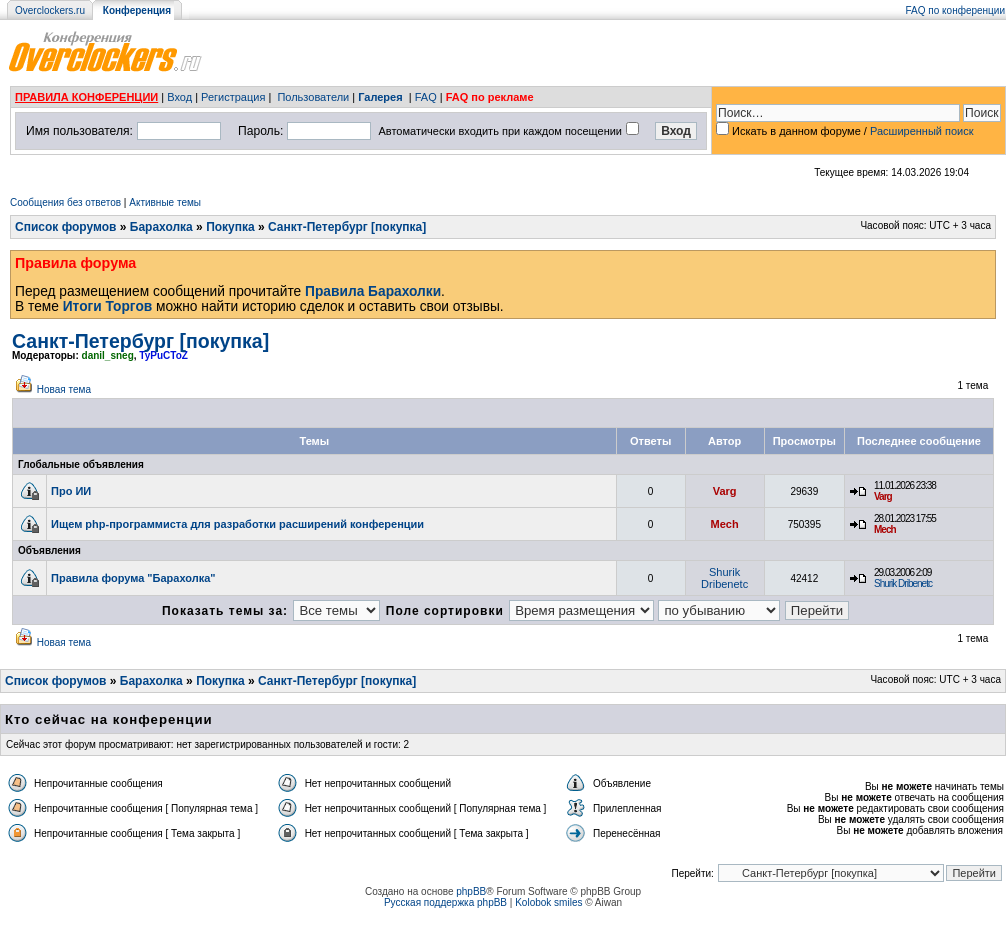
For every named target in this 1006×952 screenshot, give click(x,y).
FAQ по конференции (955, 10)
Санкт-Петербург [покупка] (347, 227)
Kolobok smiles (548, 902)
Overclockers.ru (50, 10)
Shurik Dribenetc (724, 578)
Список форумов (65, 227)
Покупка (230, 227)
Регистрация (233, 97)
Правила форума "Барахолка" (133, 578)
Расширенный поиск (922, 131)
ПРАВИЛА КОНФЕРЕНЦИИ (86, 97)
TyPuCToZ (163, 355)
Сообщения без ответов (65, 202)
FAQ (426, 97)
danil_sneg (108, 355)
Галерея (380, 97)
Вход (179, 97)
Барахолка (161, 227)
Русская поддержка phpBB (445, 902)
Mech (725, 524)
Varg (725, 491)
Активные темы (165, 202)
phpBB (471, 891)
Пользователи (313, 97)
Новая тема (64, 389)
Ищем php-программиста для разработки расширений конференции (237, 524)
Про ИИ (71, 491)
